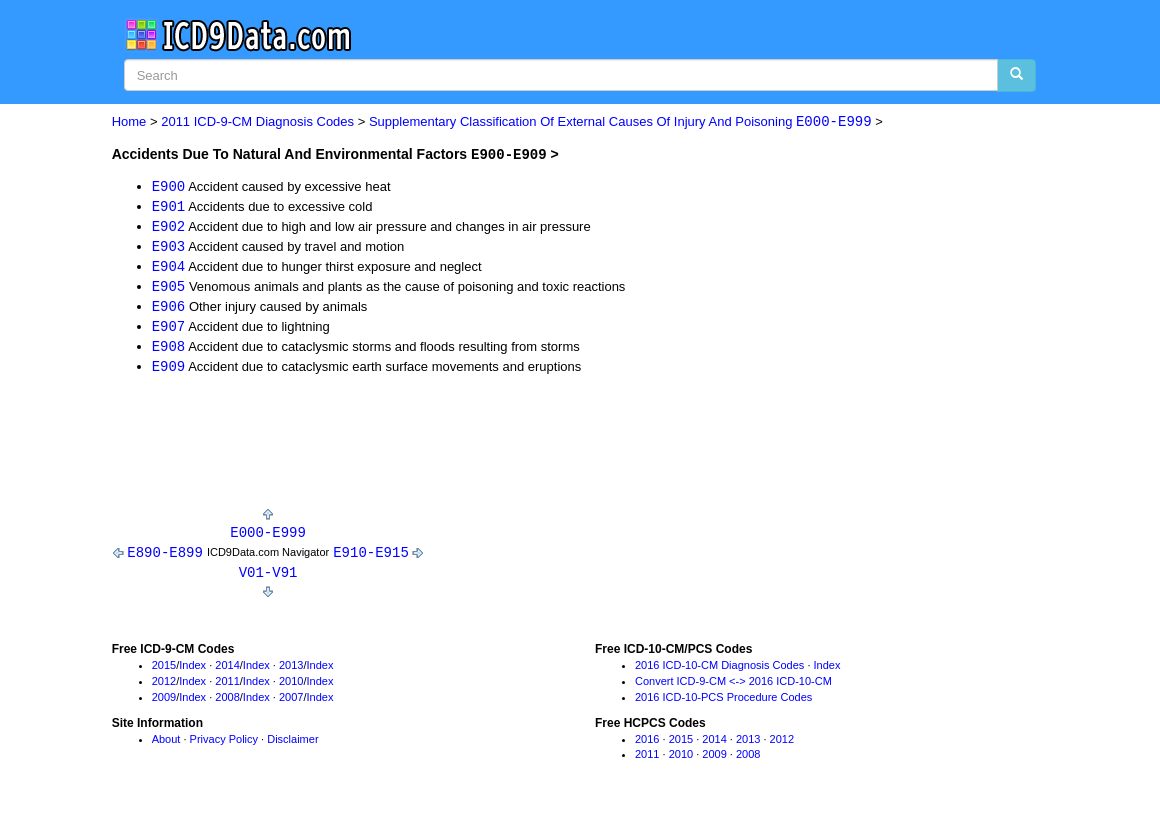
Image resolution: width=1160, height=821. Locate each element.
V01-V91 (268, 578)
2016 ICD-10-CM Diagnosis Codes (719, 672)
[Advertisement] (476, 451)
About (166, 746)
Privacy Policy (224, 746)
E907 (169, 329)
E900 (169, 185)
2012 (164, 688)
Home (129, 122)
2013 (291, 672)
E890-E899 (165, 557)
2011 (227, 688)
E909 (169, 370)
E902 (169, 226)
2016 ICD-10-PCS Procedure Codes (723, 704)
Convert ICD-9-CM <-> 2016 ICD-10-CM (733, 688)
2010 (291, 688)
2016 (647, 746)
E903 (169, 247)
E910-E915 (371, 557)
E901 (169, 206)
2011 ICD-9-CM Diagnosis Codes (257, 122)
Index (192, 672)
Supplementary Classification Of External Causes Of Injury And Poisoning (620, 122)
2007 (291, 704)
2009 (164, 704)
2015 (164, 672)
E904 (169, 267)
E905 (169, 288)
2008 (227, 704)
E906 (169, 309)
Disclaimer (292, 746)
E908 (169, 350)
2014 (227, 672)
